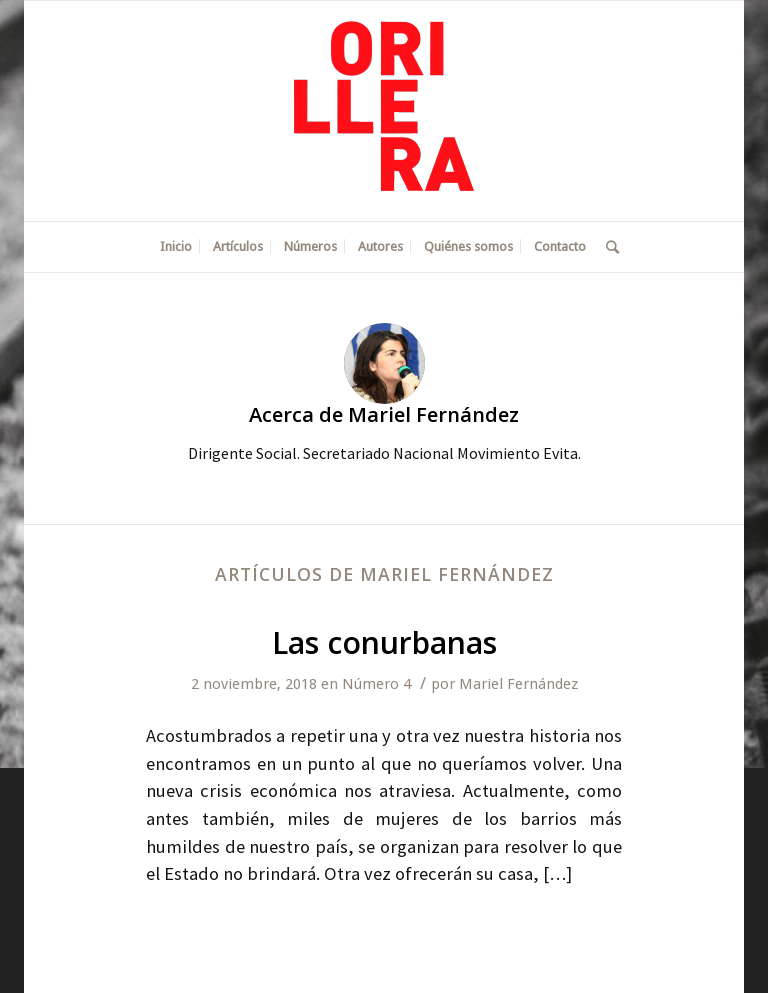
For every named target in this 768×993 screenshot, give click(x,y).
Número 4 (376, 684)
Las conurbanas (384, 642)
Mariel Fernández (518, 684)
